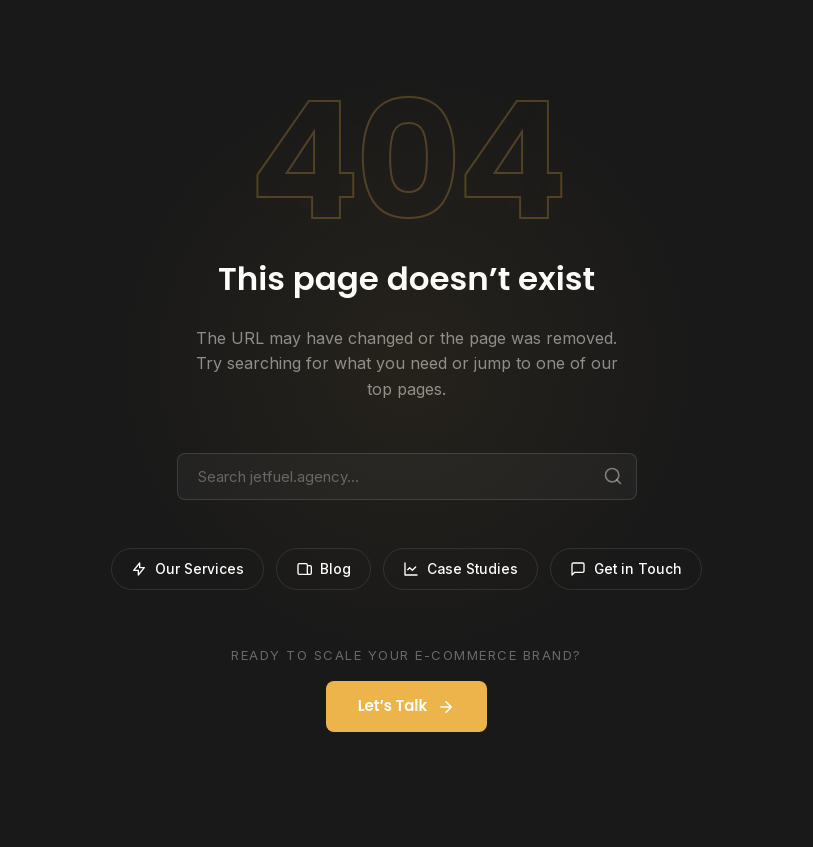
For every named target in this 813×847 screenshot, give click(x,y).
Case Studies (460, 569)
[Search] (613, 476)
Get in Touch (630, 569)
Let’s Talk (407, 707)
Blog (320, 569)
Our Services (182, 569)
